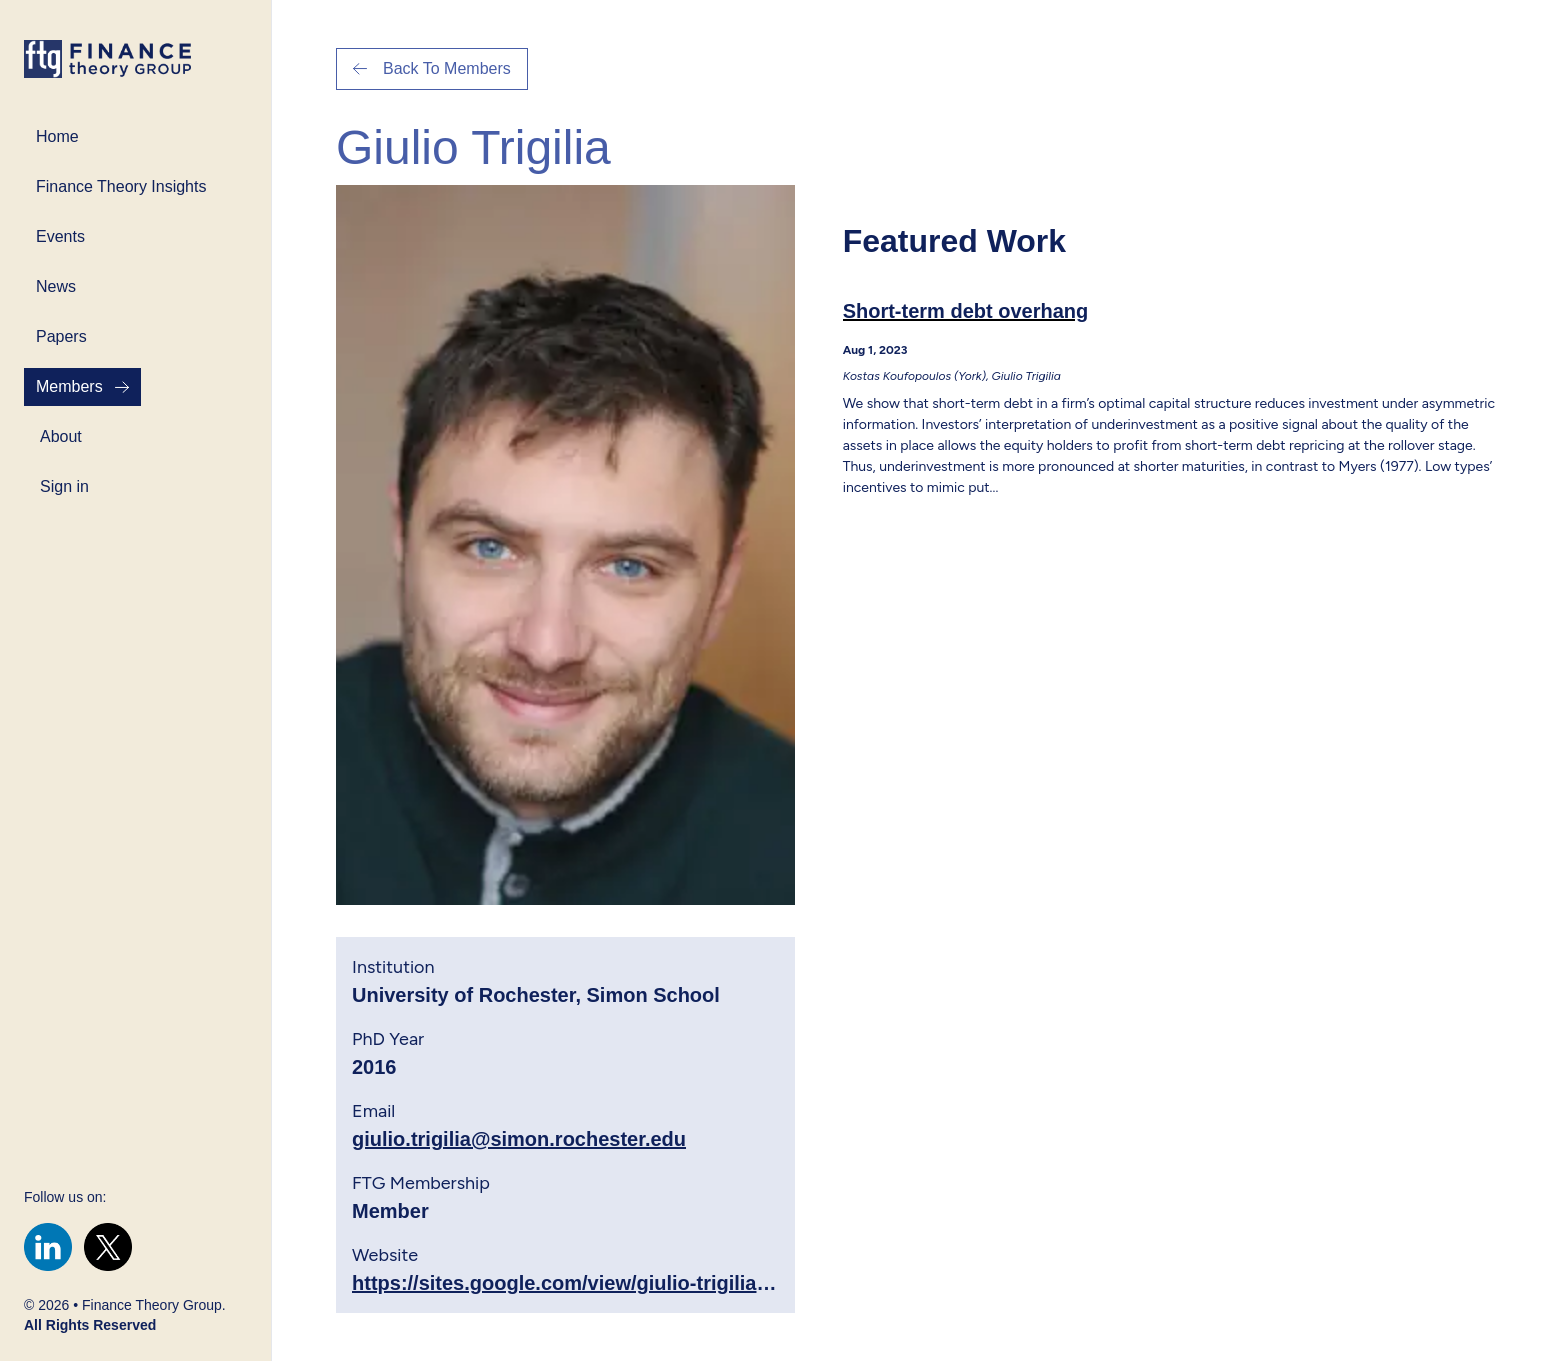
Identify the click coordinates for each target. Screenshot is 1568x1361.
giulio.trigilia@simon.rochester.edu (519, 1139)
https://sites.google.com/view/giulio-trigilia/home (583, 1283)
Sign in (64, 486)
